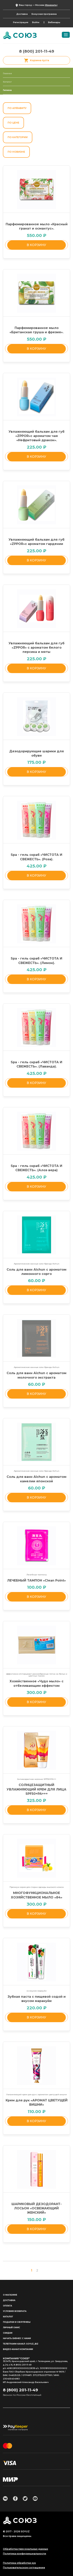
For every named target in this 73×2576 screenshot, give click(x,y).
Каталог (7, 82)
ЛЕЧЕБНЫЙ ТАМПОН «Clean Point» (36, 1580)
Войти (35, 22)
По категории (18, 137)
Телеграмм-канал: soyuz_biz (20, 2344)
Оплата (7, 2306)
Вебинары (54, 22)
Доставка (22, 14)
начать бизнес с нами (17, 2338)
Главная (7, 73)
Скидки (7, 2333)
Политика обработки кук (19, 2563)
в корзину (36, 245)
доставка (9, 2300)
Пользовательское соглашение (24, 2567)
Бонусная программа (44, 14)
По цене (13, 122)
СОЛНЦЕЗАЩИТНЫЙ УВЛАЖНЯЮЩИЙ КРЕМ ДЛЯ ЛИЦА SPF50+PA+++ (36, 1789)
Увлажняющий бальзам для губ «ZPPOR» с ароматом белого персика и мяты (36, 647)
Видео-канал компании (18, 2349)
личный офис (11, 2327)
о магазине (10, 2295)
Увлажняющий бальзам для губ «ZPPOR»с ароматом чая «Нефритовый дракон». (36, 436)
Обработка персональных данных (25, 2549)
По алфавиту (17, 108)
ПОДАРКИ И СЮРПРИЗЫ (16, 2322)
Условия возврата (14, 2311)
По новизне (16, 151)
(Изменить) (51, 5)
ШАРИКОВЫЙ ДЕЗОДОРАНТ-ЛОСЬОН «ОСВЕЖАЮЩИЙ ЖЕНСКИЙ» (36, 2208)
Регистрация (20, 22)
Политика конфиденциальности (24, 2554)
